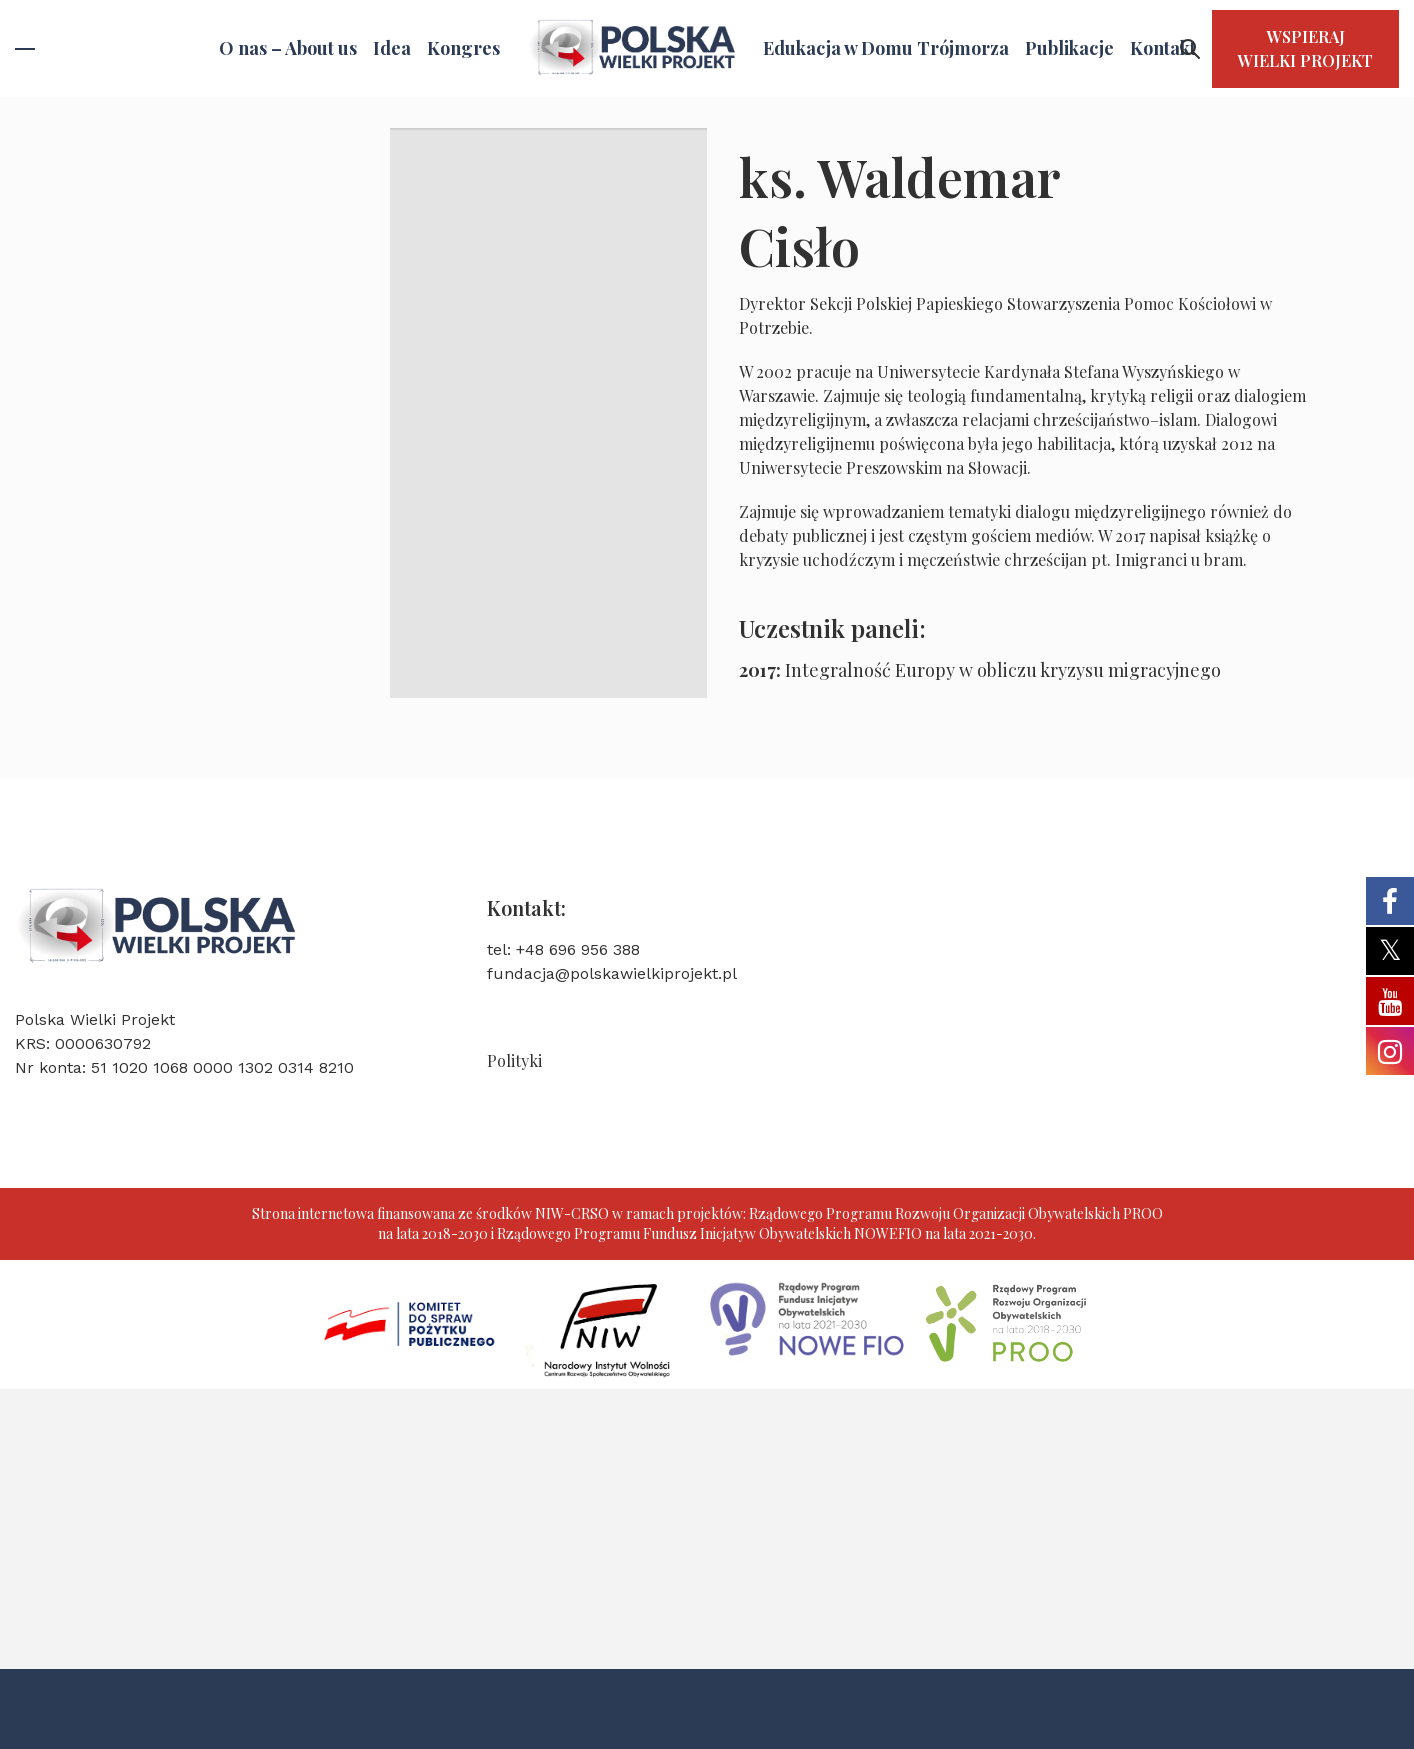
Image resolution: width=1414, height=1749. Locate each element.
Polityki (514, 1060)
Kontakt (1163, 48)
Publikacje (1069, 48)
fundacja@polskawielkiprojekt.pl (612, 973)
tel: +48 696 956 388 (563, 949)
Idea (392, 48)
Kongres (463, 48)
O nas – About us (288, 48)
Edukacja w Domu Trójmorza (886, 48)
